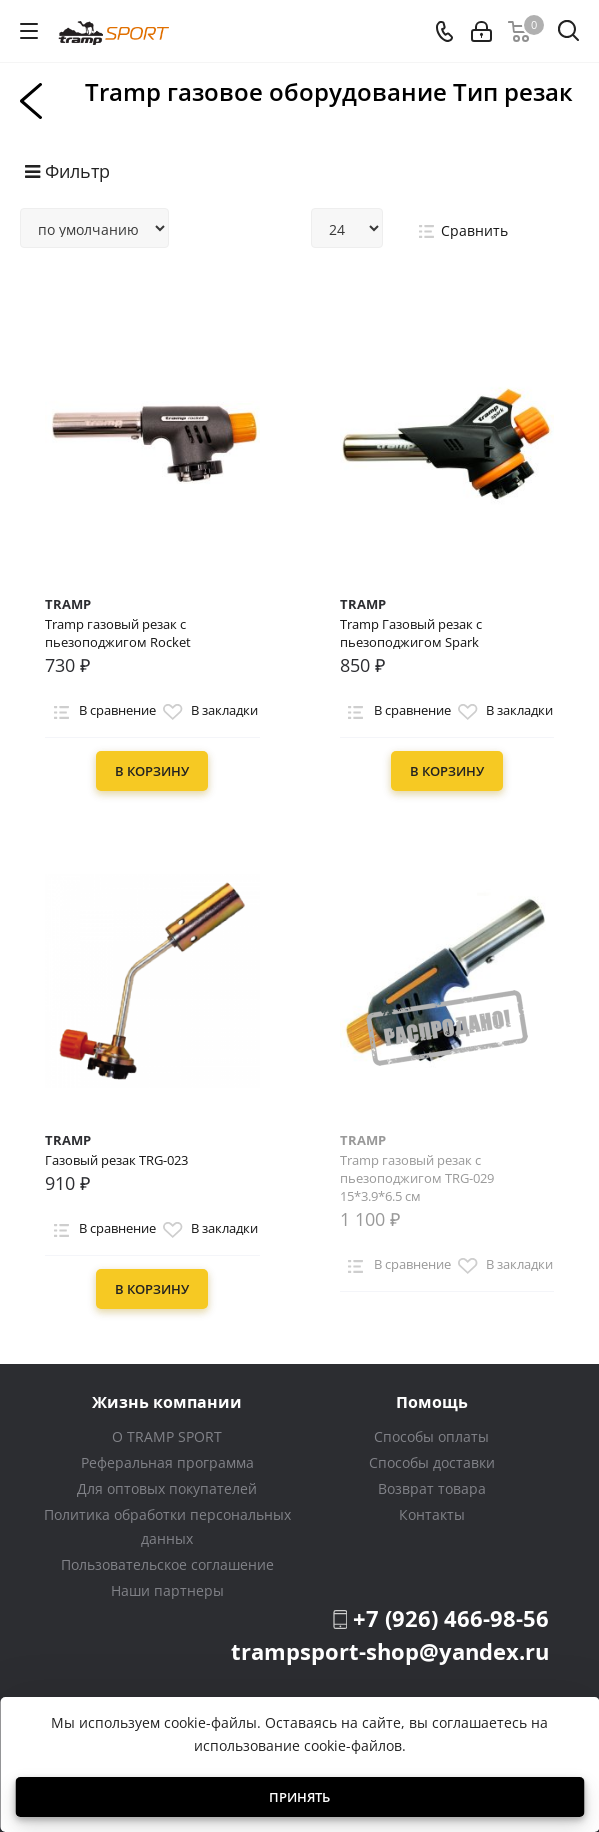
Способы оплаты (431, 1436)
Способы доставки (432, 1462)
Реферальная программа (167, 1462)
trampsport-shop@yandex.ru (390, 1651)
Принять (299, 1797)
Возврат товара (432, 1488)
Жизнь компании (167, 1401)
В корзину (152, 771)
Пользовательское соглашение (167, 1564)
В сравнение (101, 712)
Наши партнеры (167, 1590)
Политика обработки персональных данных (167, 1526)
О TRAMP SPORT (167, 1436)
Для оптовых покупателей (167, 1488)
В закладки (208, 712)
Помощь (432, 1401)
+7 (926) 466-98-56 (451, 1618)
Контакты (432, 1514)
